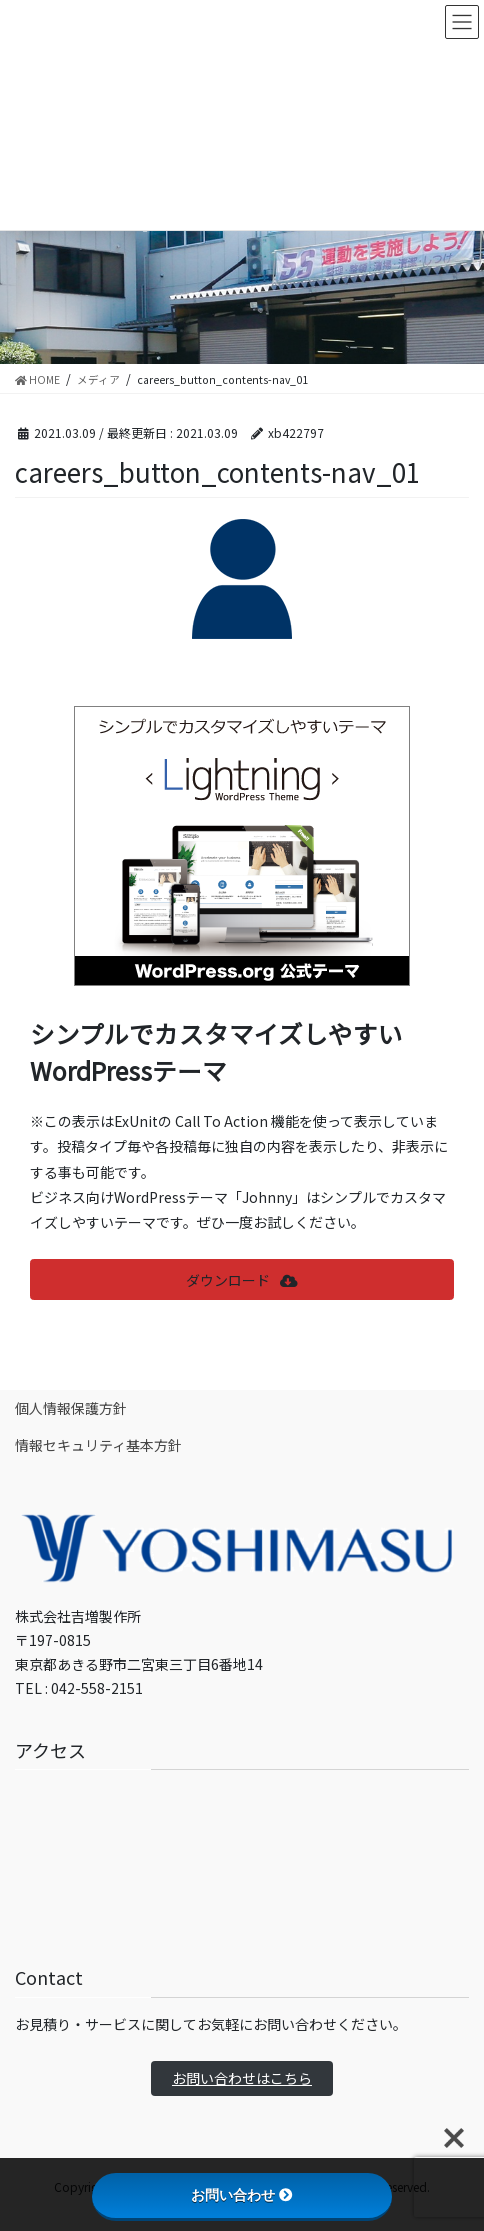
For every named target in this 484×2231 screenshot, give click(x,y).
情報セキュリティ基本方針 (98, 1445)
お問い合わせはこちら (242, 2078)
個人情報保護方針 (71, 1408)
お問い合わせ (242, 2195)
